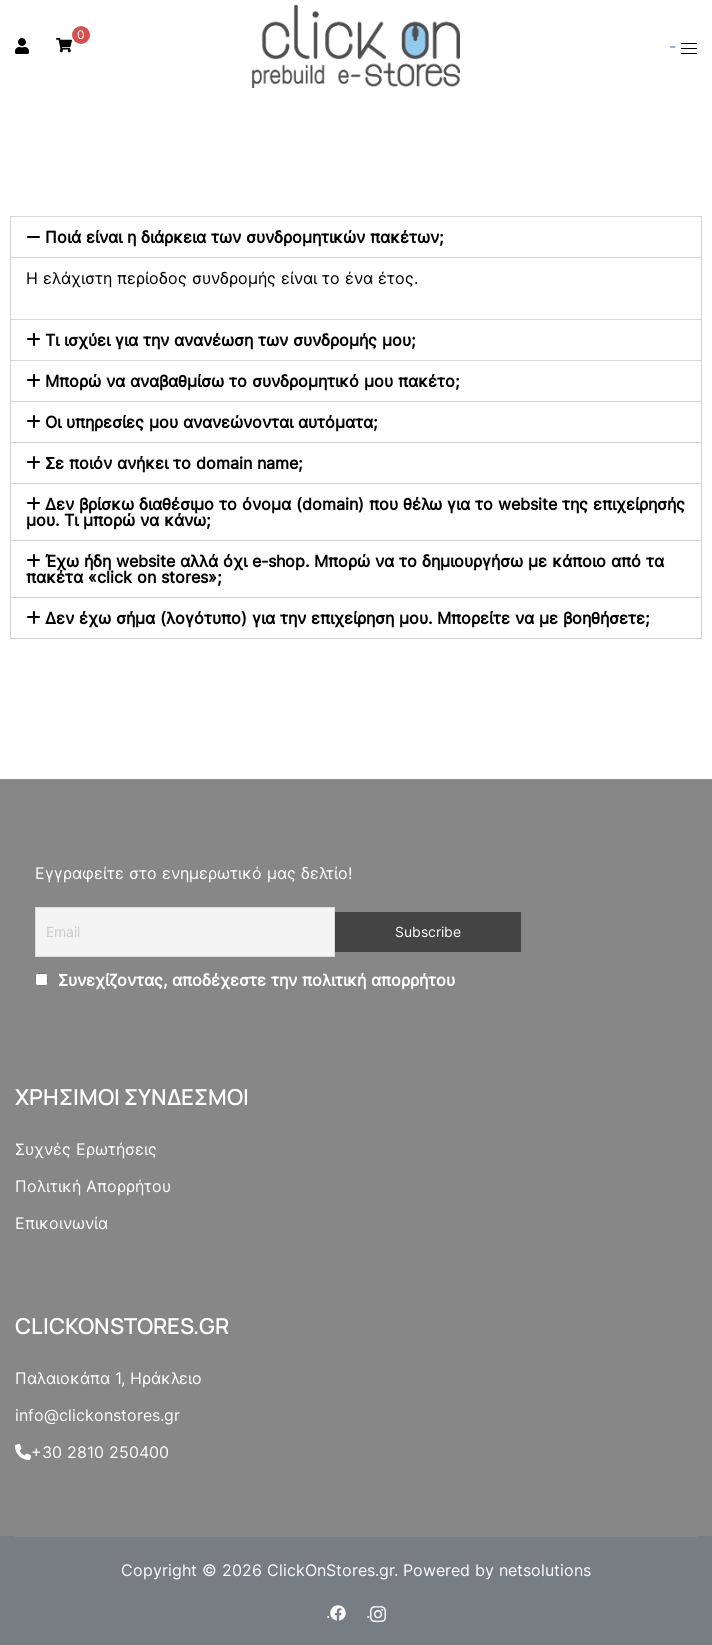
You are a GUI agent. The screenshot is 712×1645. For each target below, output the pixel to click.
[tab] (356, 237)
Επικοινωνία (61, 1223)
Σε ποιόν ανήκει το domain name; (173, 463)
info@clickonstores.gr (97, 1415)
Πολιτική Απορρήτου (93, 1186)
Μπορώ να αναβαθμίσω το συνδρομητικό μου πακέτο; (252, 381)
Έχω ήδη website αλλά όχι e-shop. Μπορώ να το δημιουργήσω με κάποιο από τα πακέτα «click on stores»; (345, 569)
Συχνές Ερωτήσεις (86, 1149)
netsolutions (545, 1570)
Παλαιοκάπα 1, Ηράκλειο (108, 1378)
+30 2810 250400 (92, 1452)
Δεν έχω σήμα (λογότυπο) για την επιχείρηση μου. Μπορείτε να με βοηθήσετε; (347, 618)
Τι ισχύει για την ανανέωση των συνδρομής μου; (230, 340)
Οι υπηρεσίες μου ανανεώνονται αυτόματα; (211, 422)
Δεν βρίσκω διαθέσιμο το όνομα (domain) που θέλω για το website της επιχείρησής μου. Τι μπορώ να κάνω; (355, 512)
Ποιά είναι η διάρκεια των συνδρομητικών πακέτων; (244, 237)
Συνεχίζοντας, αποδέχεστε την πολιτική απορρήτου (254, 980)
